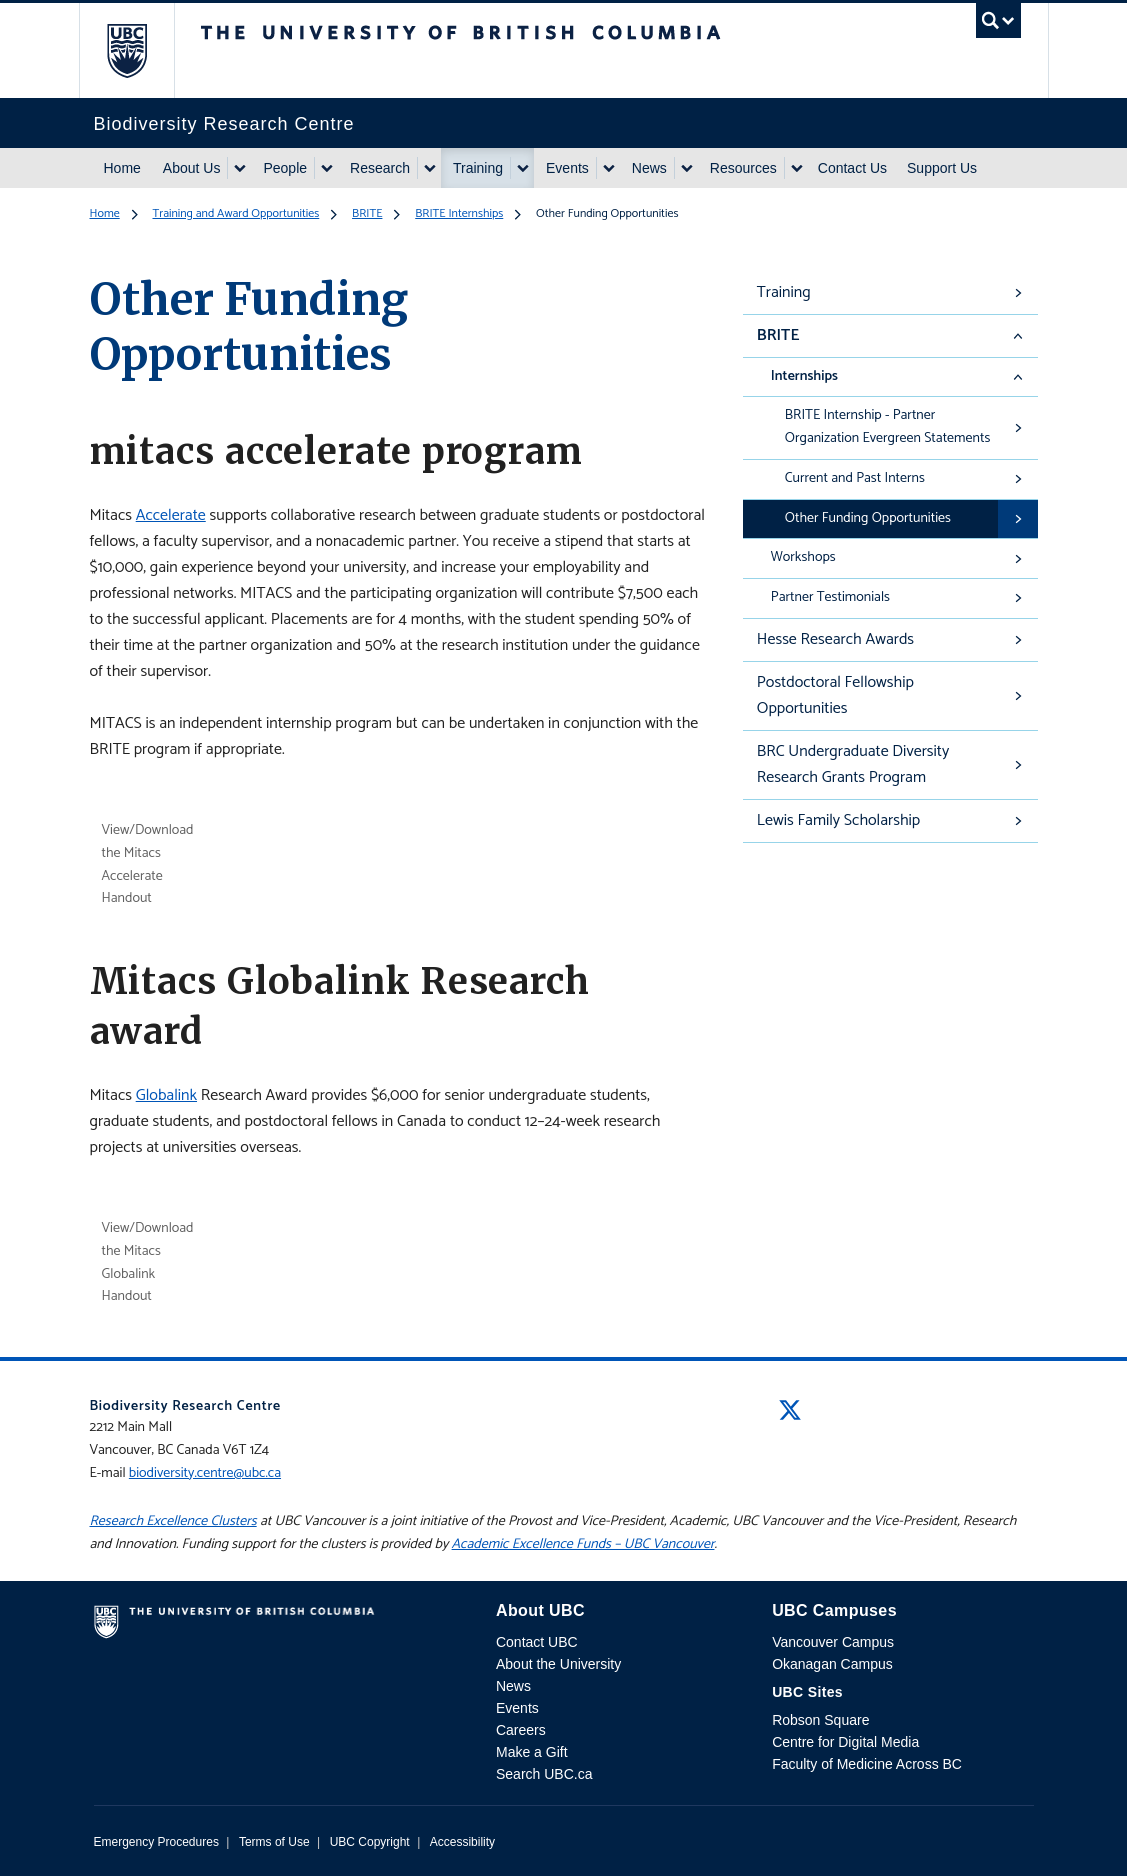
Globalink (166, 1095)
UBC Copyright (370, 1842)
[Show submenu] (239, 168)
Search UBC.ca (544, 1774)
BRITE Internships (459, 213)
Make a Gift (532, 1752)
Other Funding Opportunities (868, 518)
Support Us (942, 168)
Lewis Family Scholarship (838, 820)
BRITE (367, 213)
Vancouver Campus (833, 1642)
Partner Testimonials (830, 597)
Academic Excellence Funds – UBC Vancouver (583, 1544)
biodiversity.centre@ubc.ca (205, 1473)
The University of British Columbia (141, 50)
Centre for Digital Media (845, 1742)
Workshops (803, 557)
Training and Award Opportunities (236, 213)
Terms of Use (274, 1842)
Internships (804, 376)
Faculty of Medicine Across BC (867, 1764)
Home (122, 168)
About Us (192, 168)
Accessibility (462, 1842)
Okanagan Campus (832, 1664)
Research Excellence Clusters (173, 1521)
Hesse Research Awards (835, 639)
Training (478, 168)
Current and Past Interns (855, 478)
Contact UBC (537, 1642)
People (285, 168)
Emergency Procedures (156, 1842)
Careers (521, 1730)
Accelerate (171, 515)
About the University (558, 1664)
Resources (743, 168)
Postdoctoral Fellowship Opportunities (835, 695)
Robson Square (820, 1720)
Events (567, 168)
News (649, 168)
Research (380, 168)
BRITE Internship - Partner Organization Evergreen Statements (887, 427)
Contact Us (852, 168)
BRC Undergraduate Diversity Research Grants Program (853, 764)
